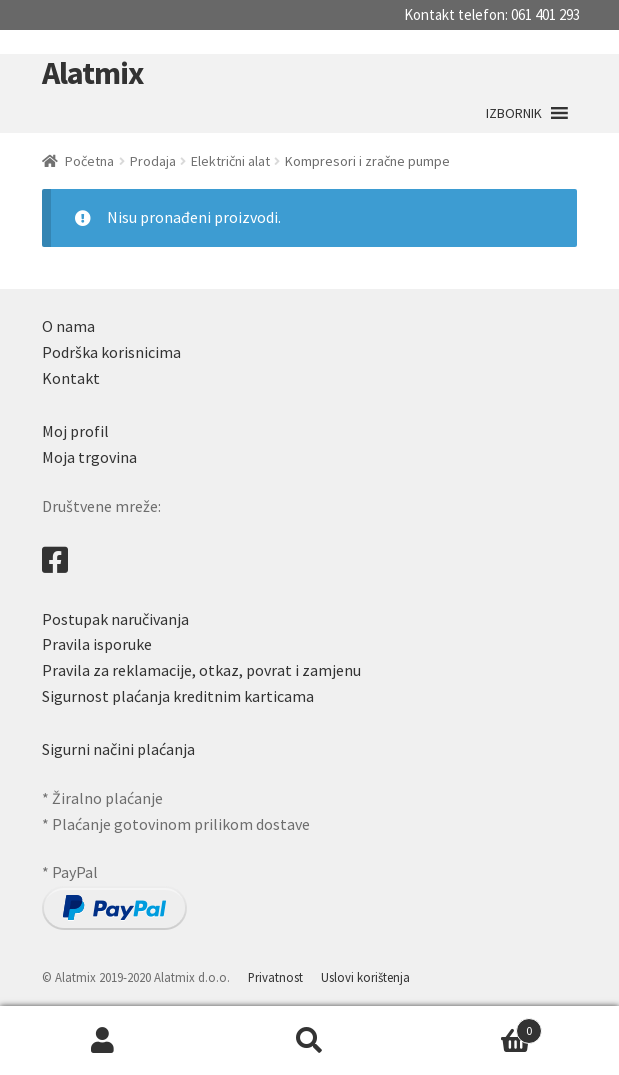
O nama (68, 326)
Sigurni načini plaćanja (118, 749)
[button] (514, 113)
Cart (477, 1026)
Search (309, 1041)
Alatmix (92, 73)
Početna (89, 161)
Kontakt (71, 378)
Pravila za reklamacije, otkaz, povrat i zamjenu (201, 670)
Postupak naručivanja (115, 619)
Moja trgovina (89, 457)
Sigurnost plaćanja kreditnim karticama (178, 696)
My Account (103, 1041)
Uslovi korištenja (365, 977)
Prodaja (153, 161)
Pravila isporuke (97, 644)
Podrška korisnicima (111, 352)
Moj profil (75, 431)
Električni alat (230, 161)
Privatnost (275, 977)
